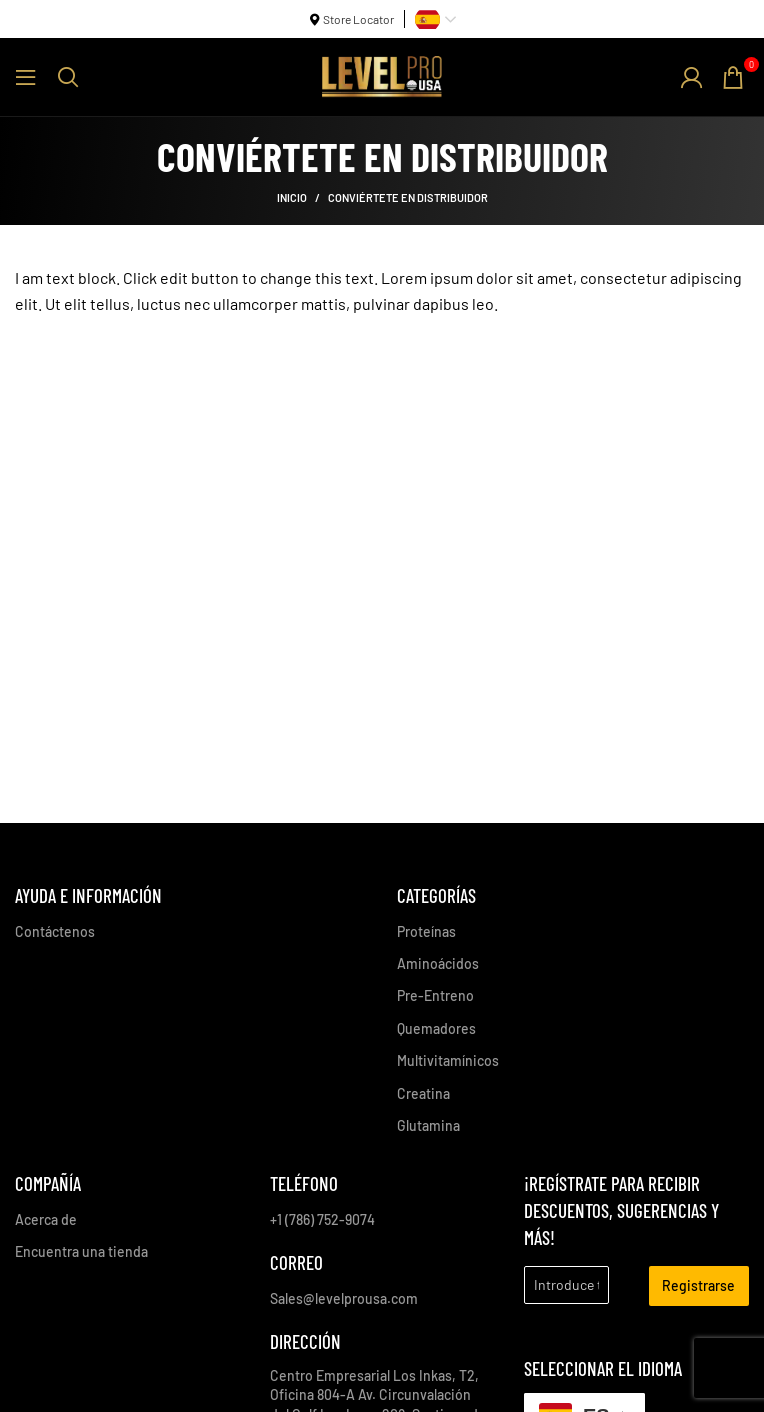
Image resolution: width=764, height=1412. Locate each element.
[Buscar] (68, 77)
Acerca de (46, 1219)
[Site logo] (382, 74)
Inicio (292, 197)
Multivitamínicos (448, 1060)
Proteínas (426, 931)
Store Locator (358, 19)
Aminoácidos (438, 963)
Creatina (423, 1093)
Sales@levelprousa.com (344, 1298)
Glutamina (428, 1125)
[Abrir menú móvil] (26, 77)
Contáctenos (55, 931)
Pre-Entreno (435, 995)
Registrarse (698, 1285)
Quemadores (436, 1028)
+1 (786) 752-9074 (322, 1219)
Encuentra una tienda (81, 1251)
